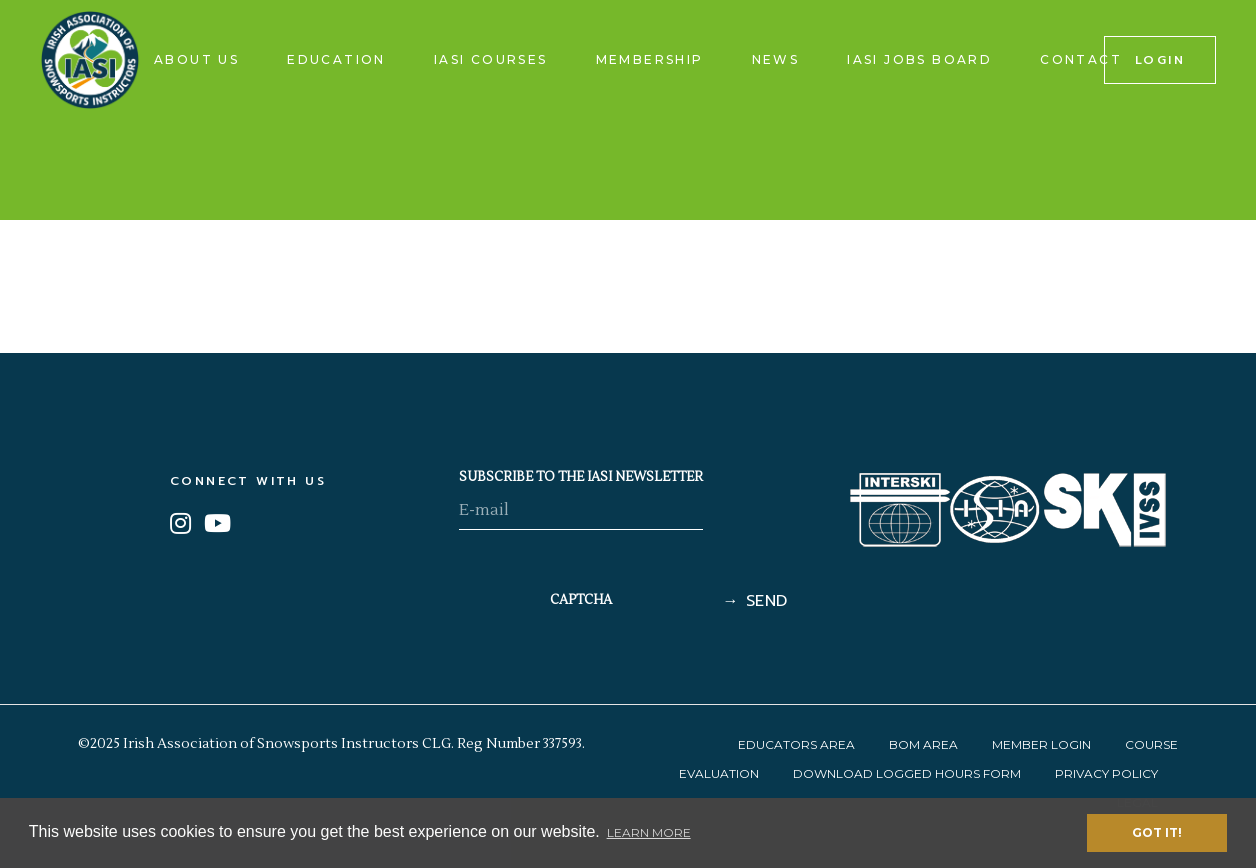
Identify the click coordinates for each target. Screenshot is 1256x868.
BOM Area (923, 744)
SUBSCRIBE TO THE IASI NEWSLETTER (581, 477)
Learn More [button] (649, 832)
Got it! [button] (1157, 832)
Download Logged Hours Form (907, 773)
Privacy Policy (1106, 773)
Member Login (1041, 744)
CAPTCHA (581, 600)
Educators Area (796, 744)
